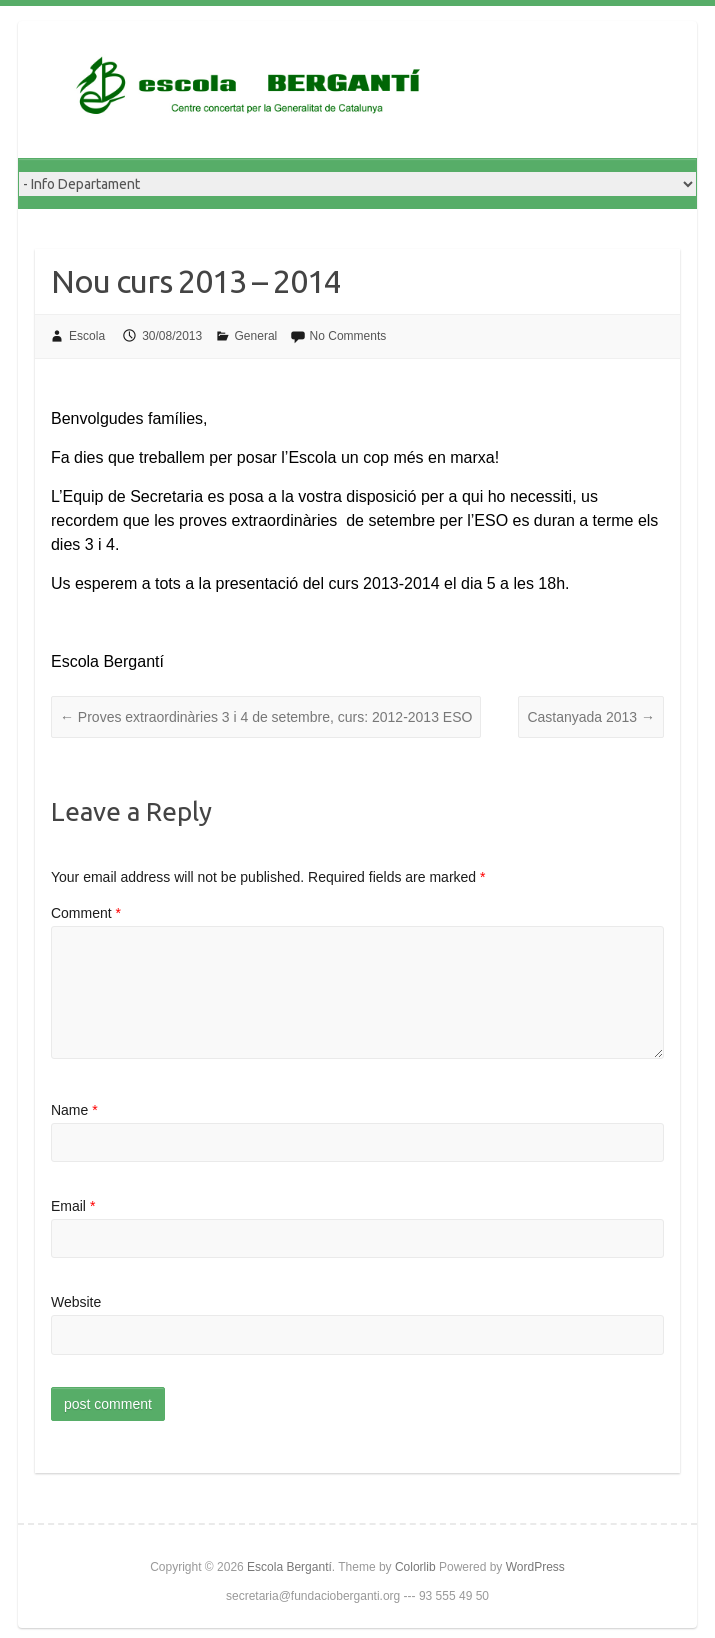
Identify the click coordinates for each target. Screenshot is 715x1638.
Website (76, 1302)
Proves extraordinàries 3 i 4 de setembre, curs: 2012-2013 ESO (266, 717)
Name (74, 1110)
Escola (87, 336)
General (256, 336)
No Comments (348, 336)
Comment (86, 913)
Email (73, 1206)
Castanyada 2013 (591, 717)
